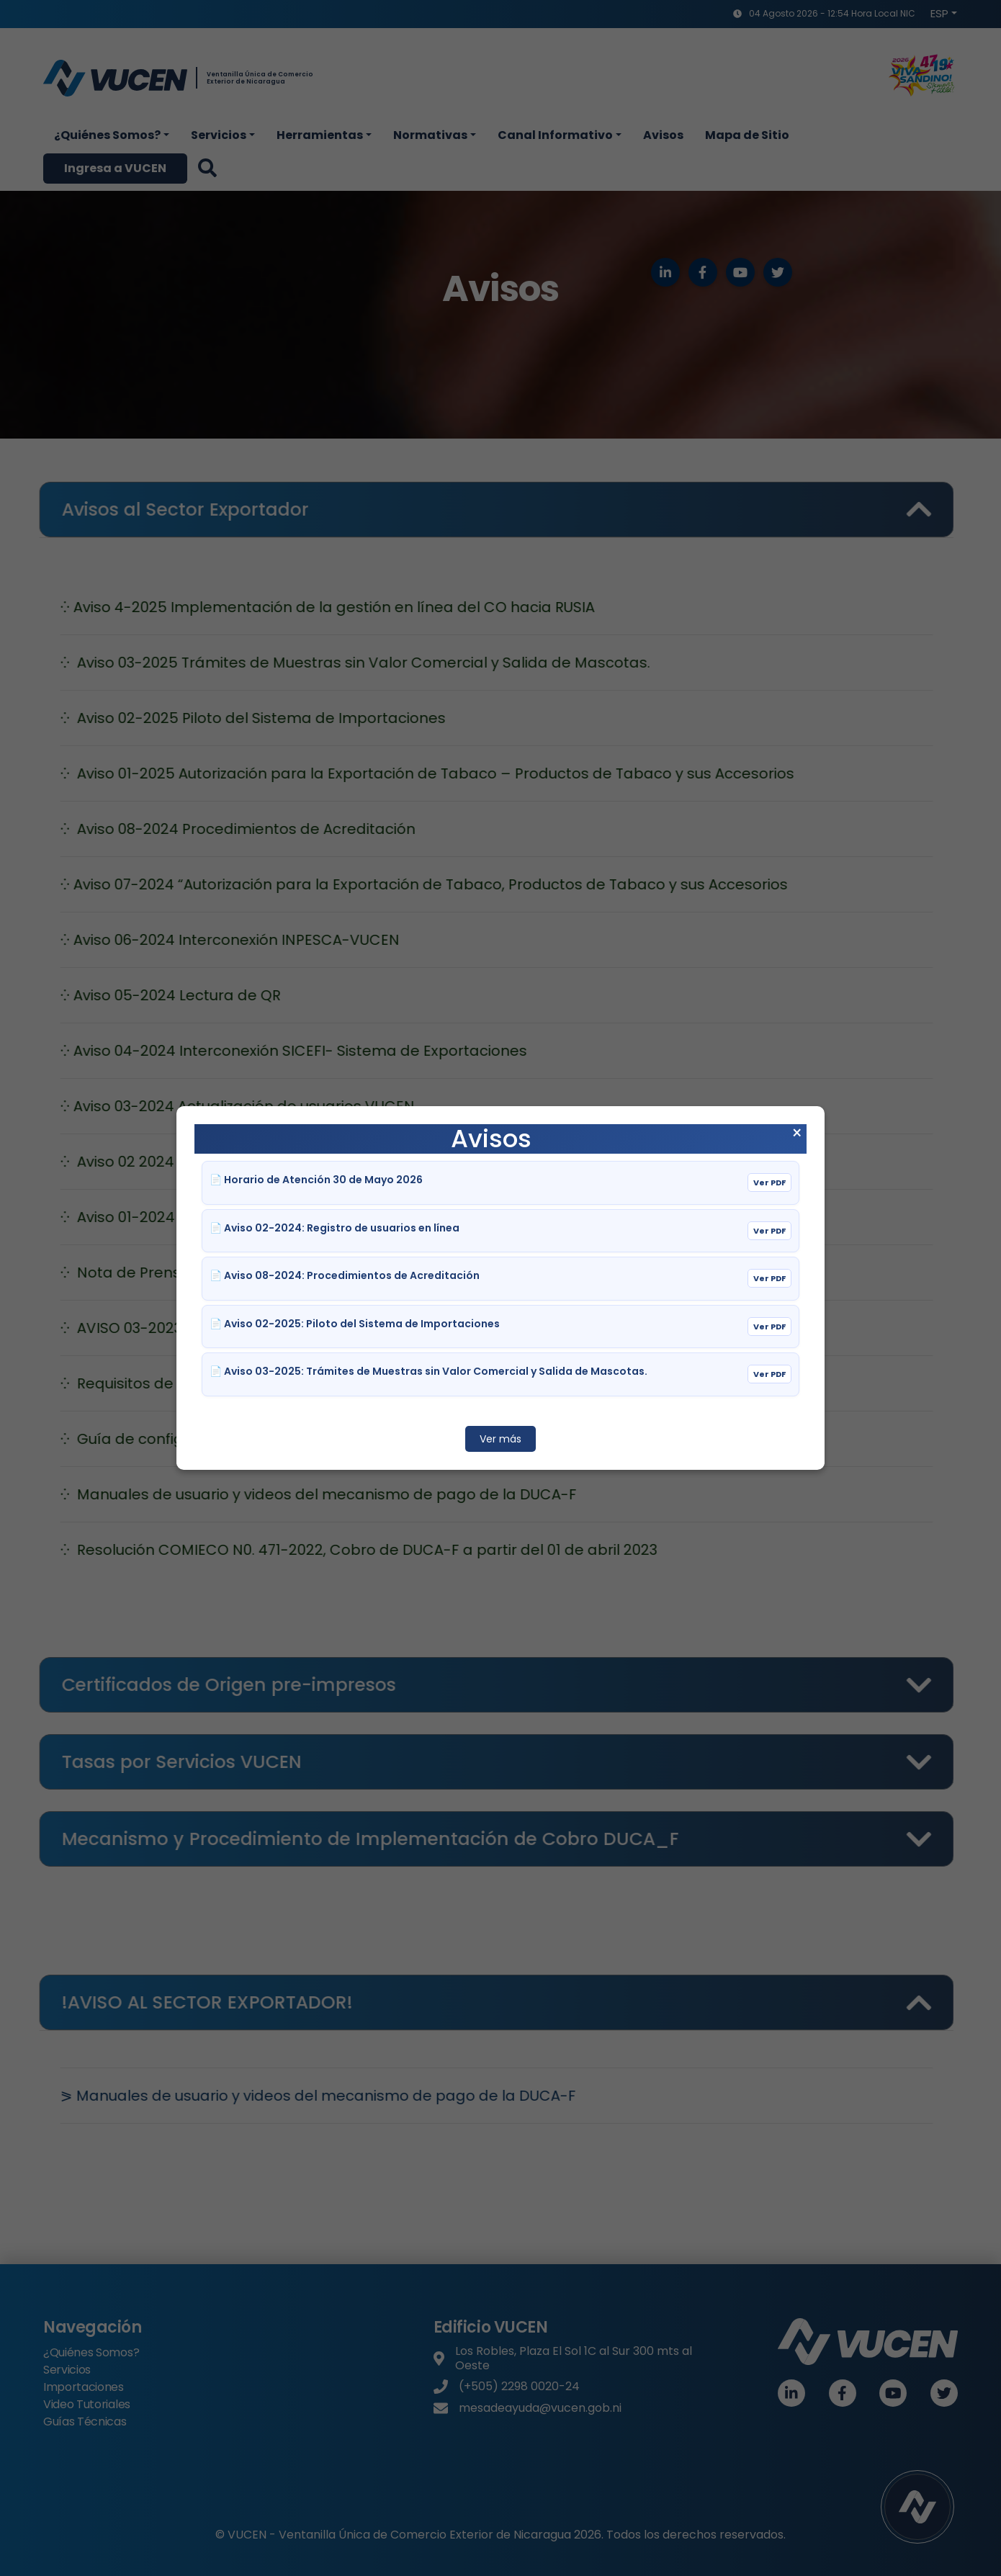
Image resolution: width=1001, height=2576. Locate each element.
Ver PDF (769, 1182)
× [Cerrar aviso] (796, 1133)
